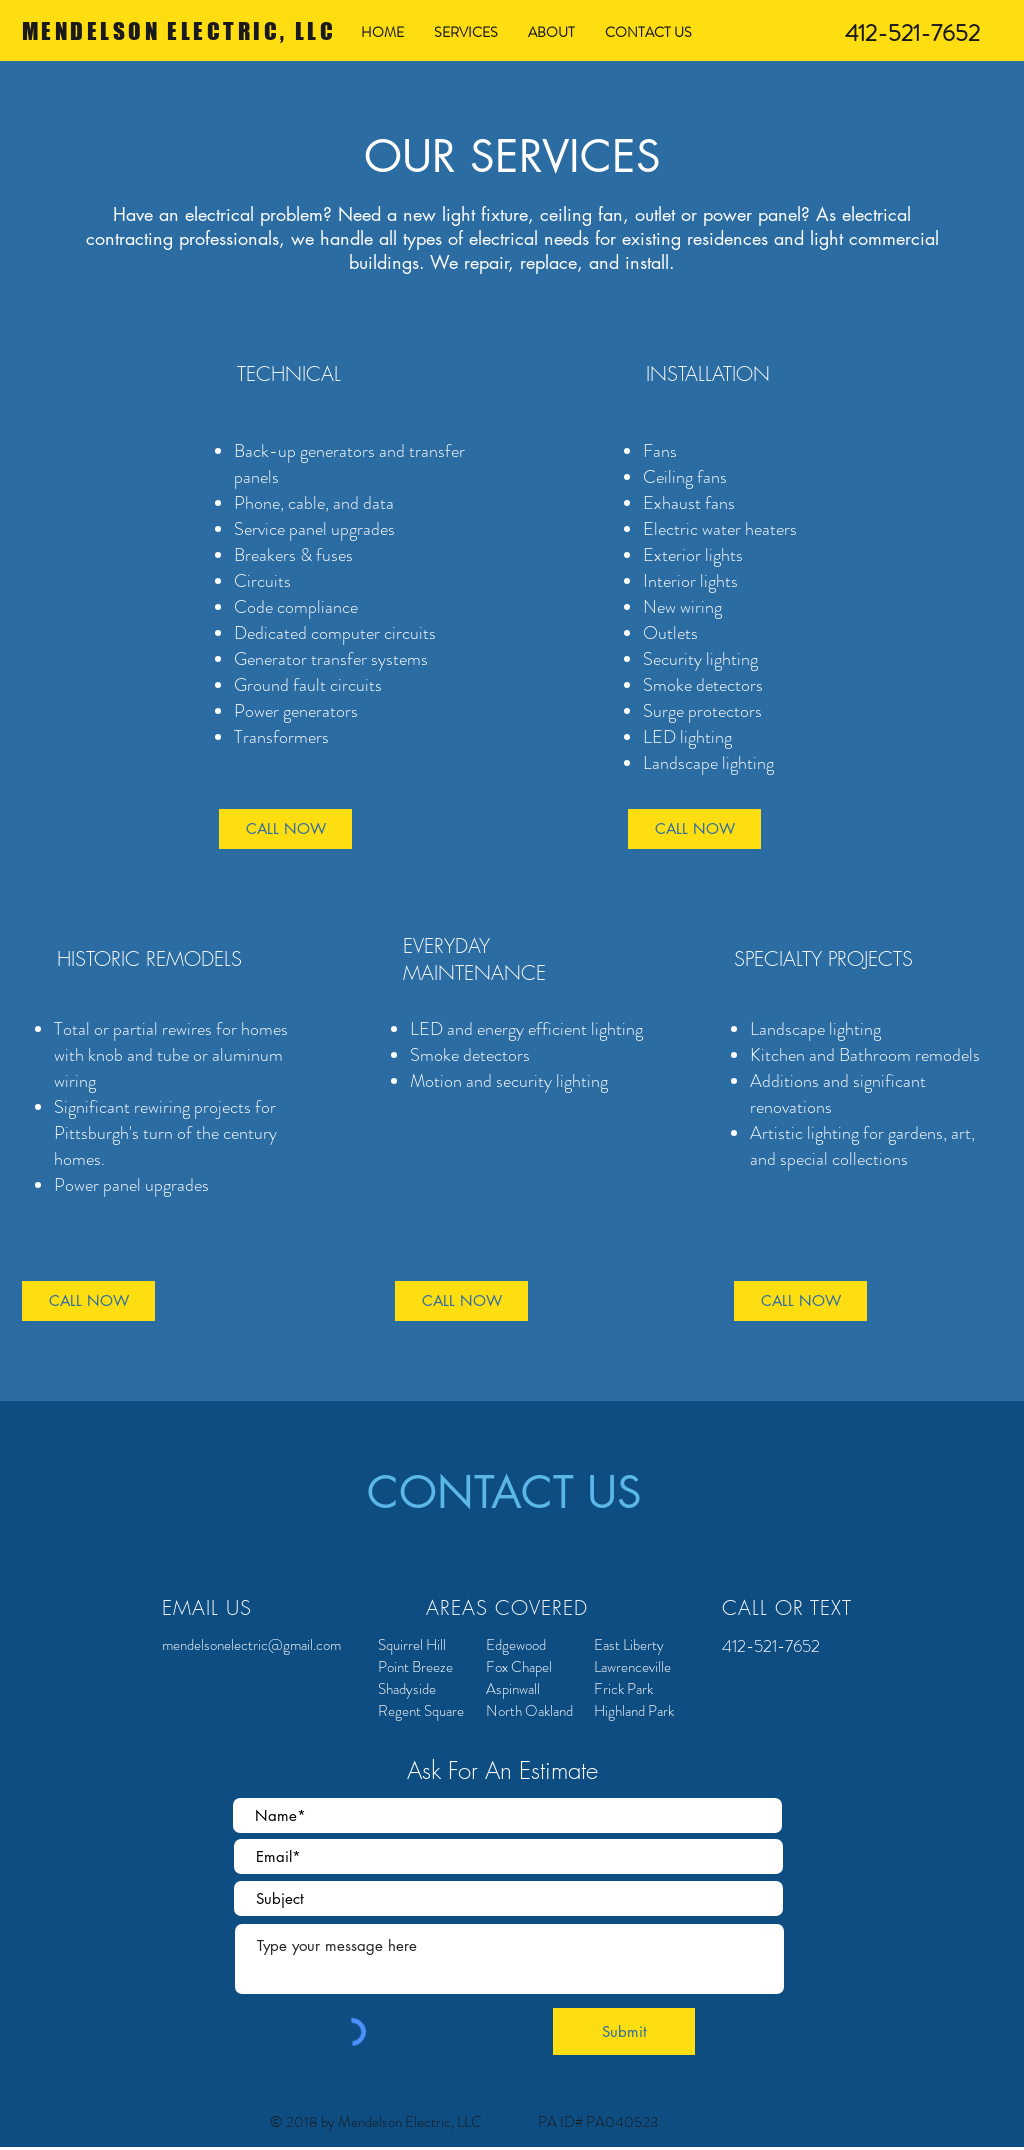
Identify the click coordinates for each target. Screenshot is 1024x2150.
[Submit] (624, 2031)
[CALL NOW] (285, 829)
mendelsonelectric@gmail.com (251, 1645)
